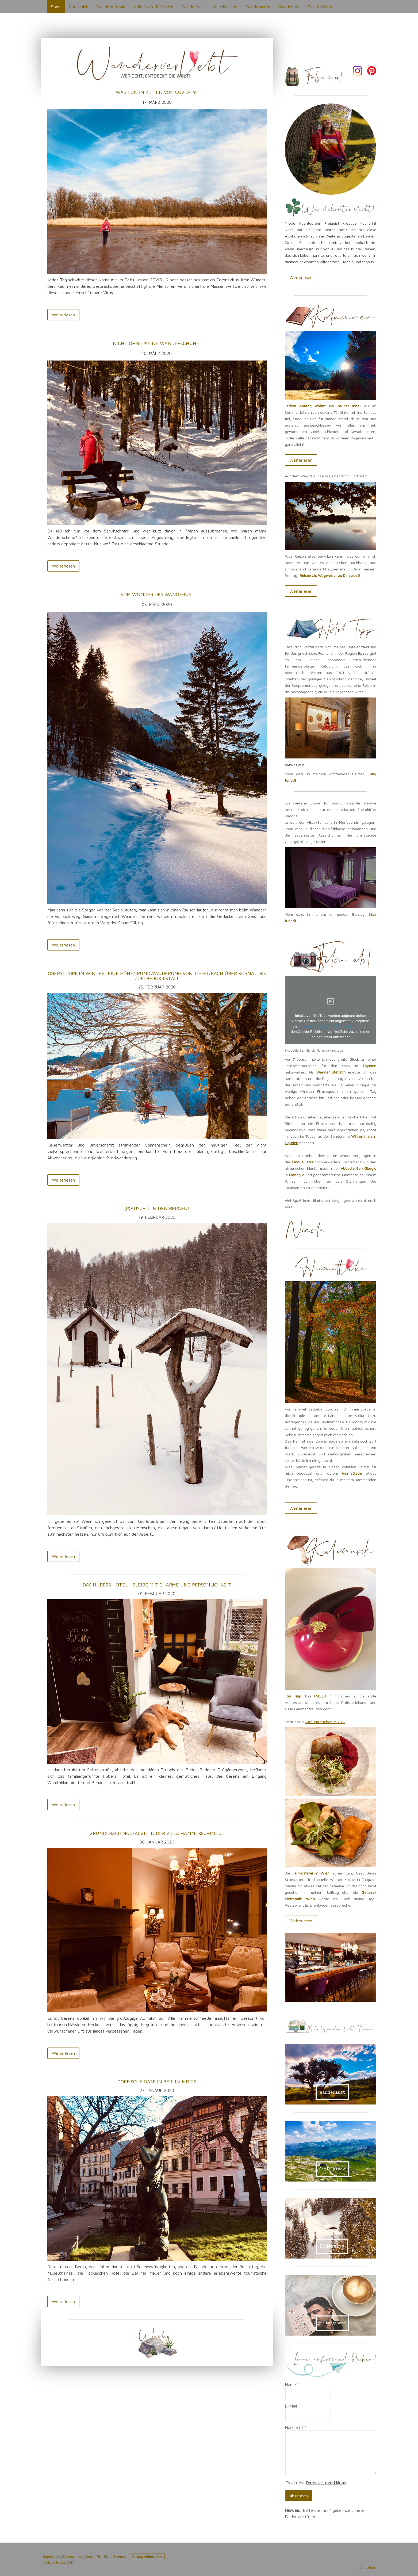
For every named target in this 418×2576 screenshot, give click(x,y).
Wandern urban (110, 6)
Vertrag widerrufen (147, 2557)
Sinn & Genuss (321, 6)
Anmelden (367, 2568)
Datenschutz (72, 2557)
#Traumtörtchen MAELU (325, 1721)
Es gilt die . (316, 2482)
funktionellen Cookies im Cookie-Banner (329, 1026)
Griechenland (225, 6)
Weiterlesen (63, 314)
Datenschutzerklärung (327, 2482)
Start (56, 6)
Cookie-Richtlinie (97, 2557)
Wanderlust (289, 6)
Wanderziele (193, 6)
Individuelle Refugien (153, 6)
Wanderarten (257, 6)
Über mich (78, 6)
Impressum (51, 2557)
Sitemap (119, 2557)
